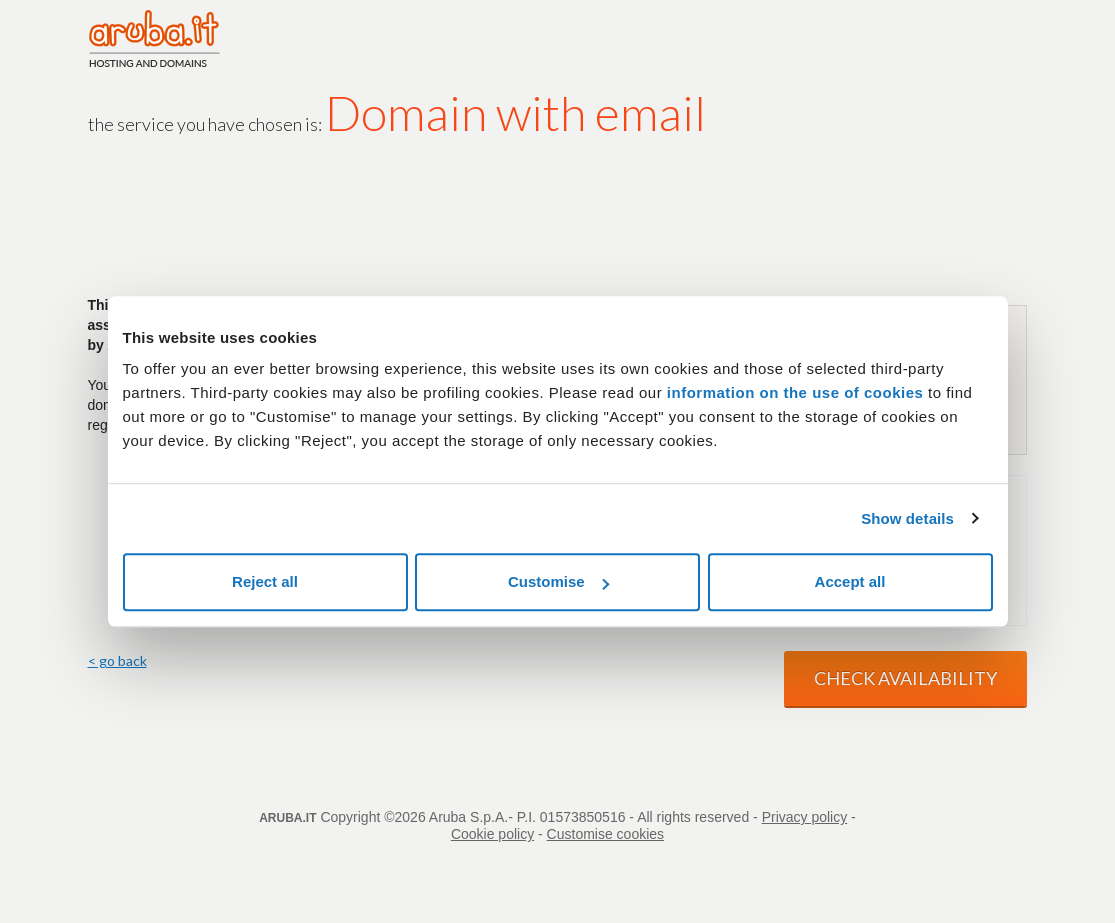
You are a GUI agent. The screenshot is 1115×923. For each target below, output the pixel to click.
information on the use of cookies (795, 392)
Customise (558, 581)
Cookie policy (492, 834)
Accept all (850, 581)
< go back (117, 660)
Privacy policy (805, 817)
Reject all (265, 581)
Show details (907, 518)
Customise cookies (606, 834)
